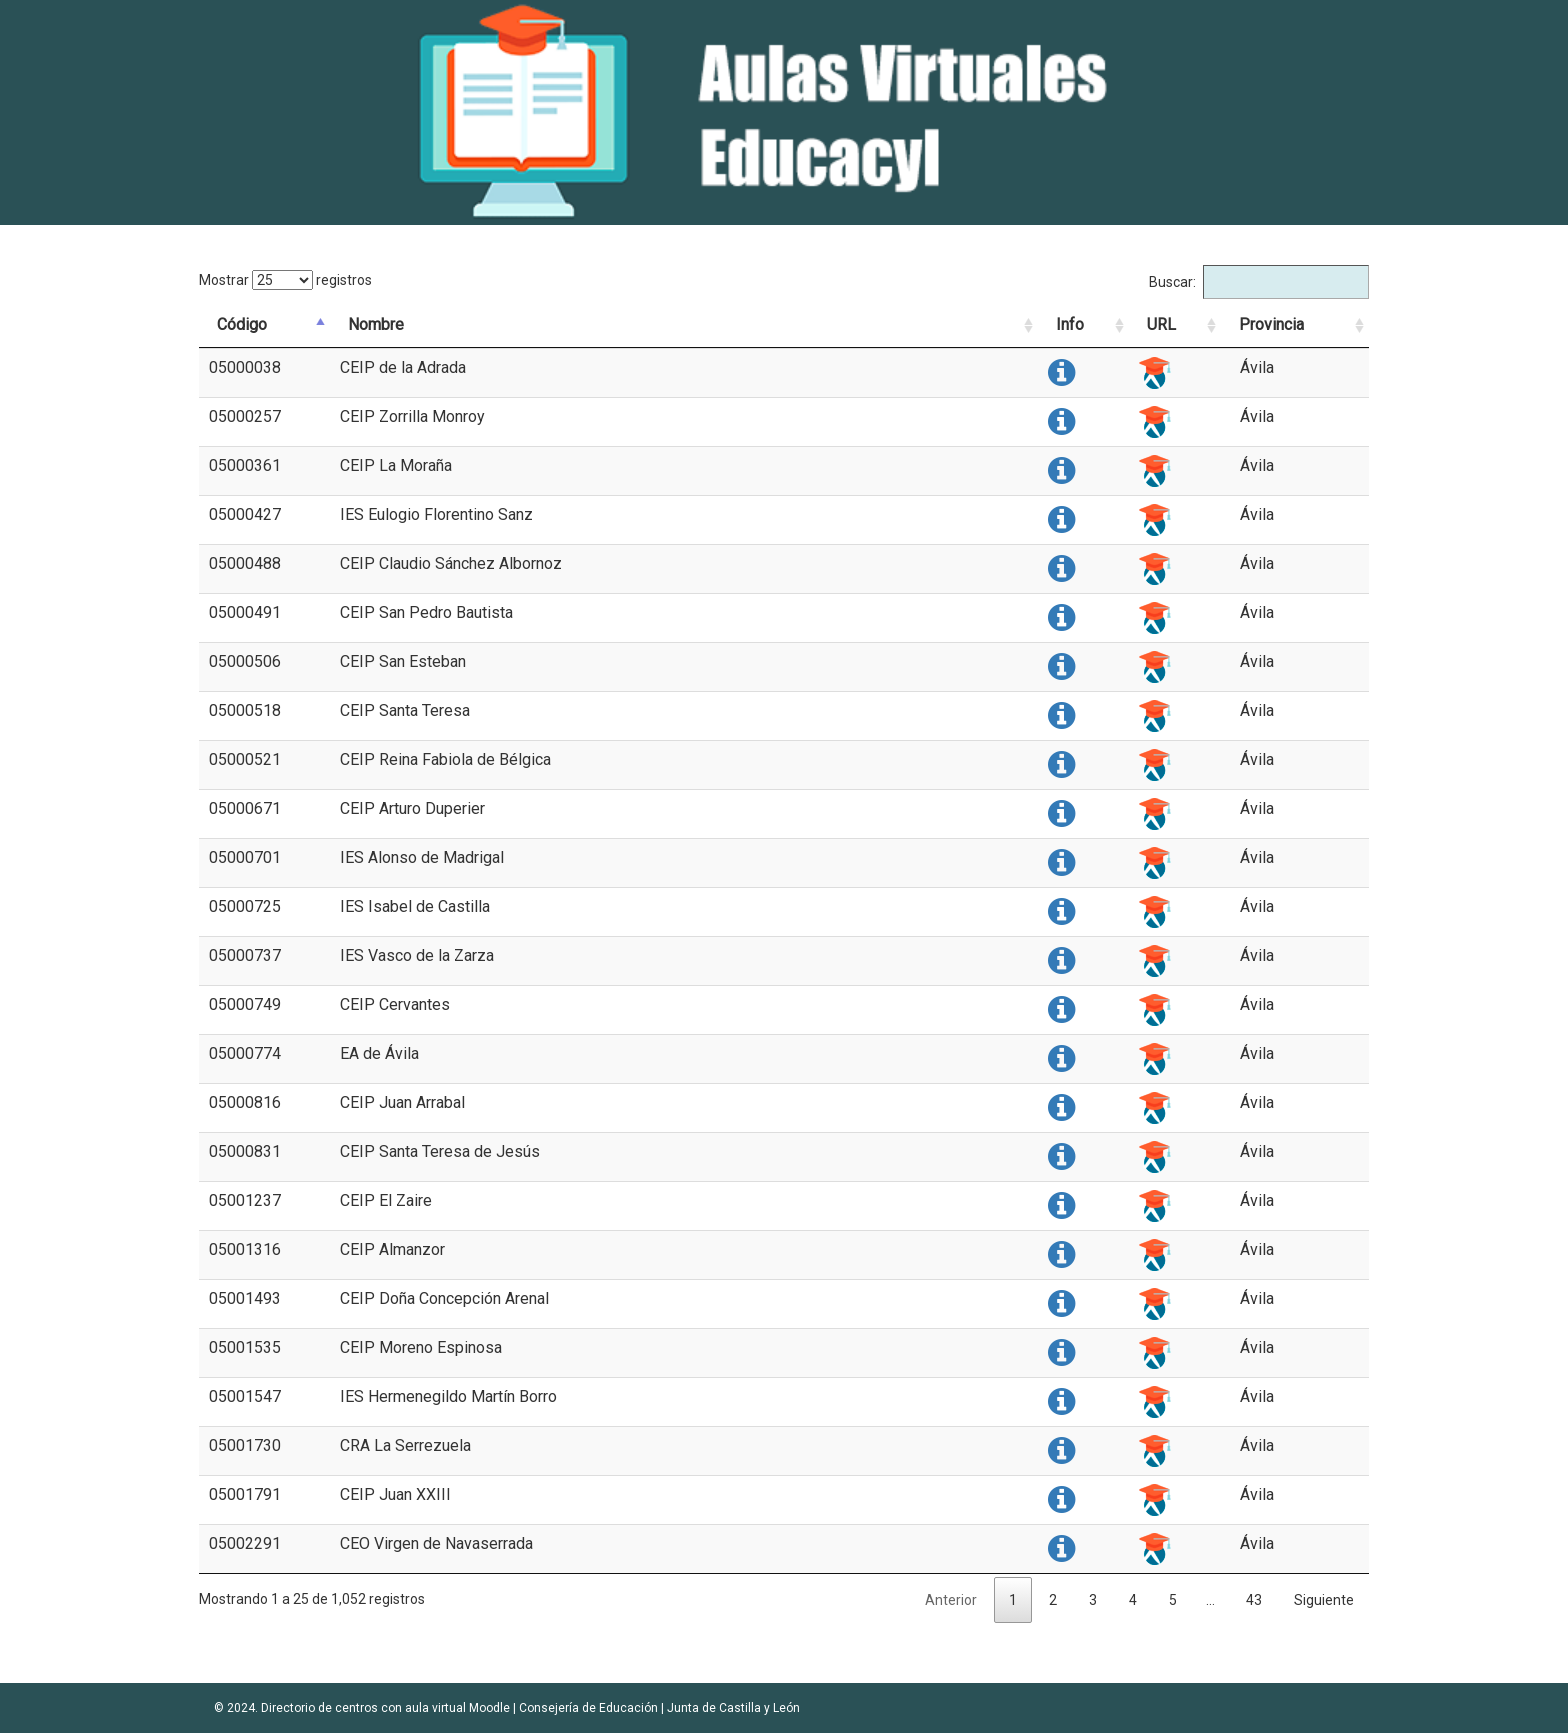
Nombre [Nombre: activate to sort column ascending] (376, 324)
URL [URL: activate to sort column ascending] (1161, 324)
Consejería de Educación (588, 1708)
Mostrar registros (285, 280)
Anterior (951, 1600)
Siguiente (1324, 1600)
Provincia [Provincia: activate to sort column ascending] (1271, 324)
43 (1254, 1600)
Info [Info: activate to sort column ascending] (1070, 324)
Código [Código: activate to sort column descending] (242, 324)
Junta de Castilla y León (733, 1708)
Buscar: (1259, 282)
